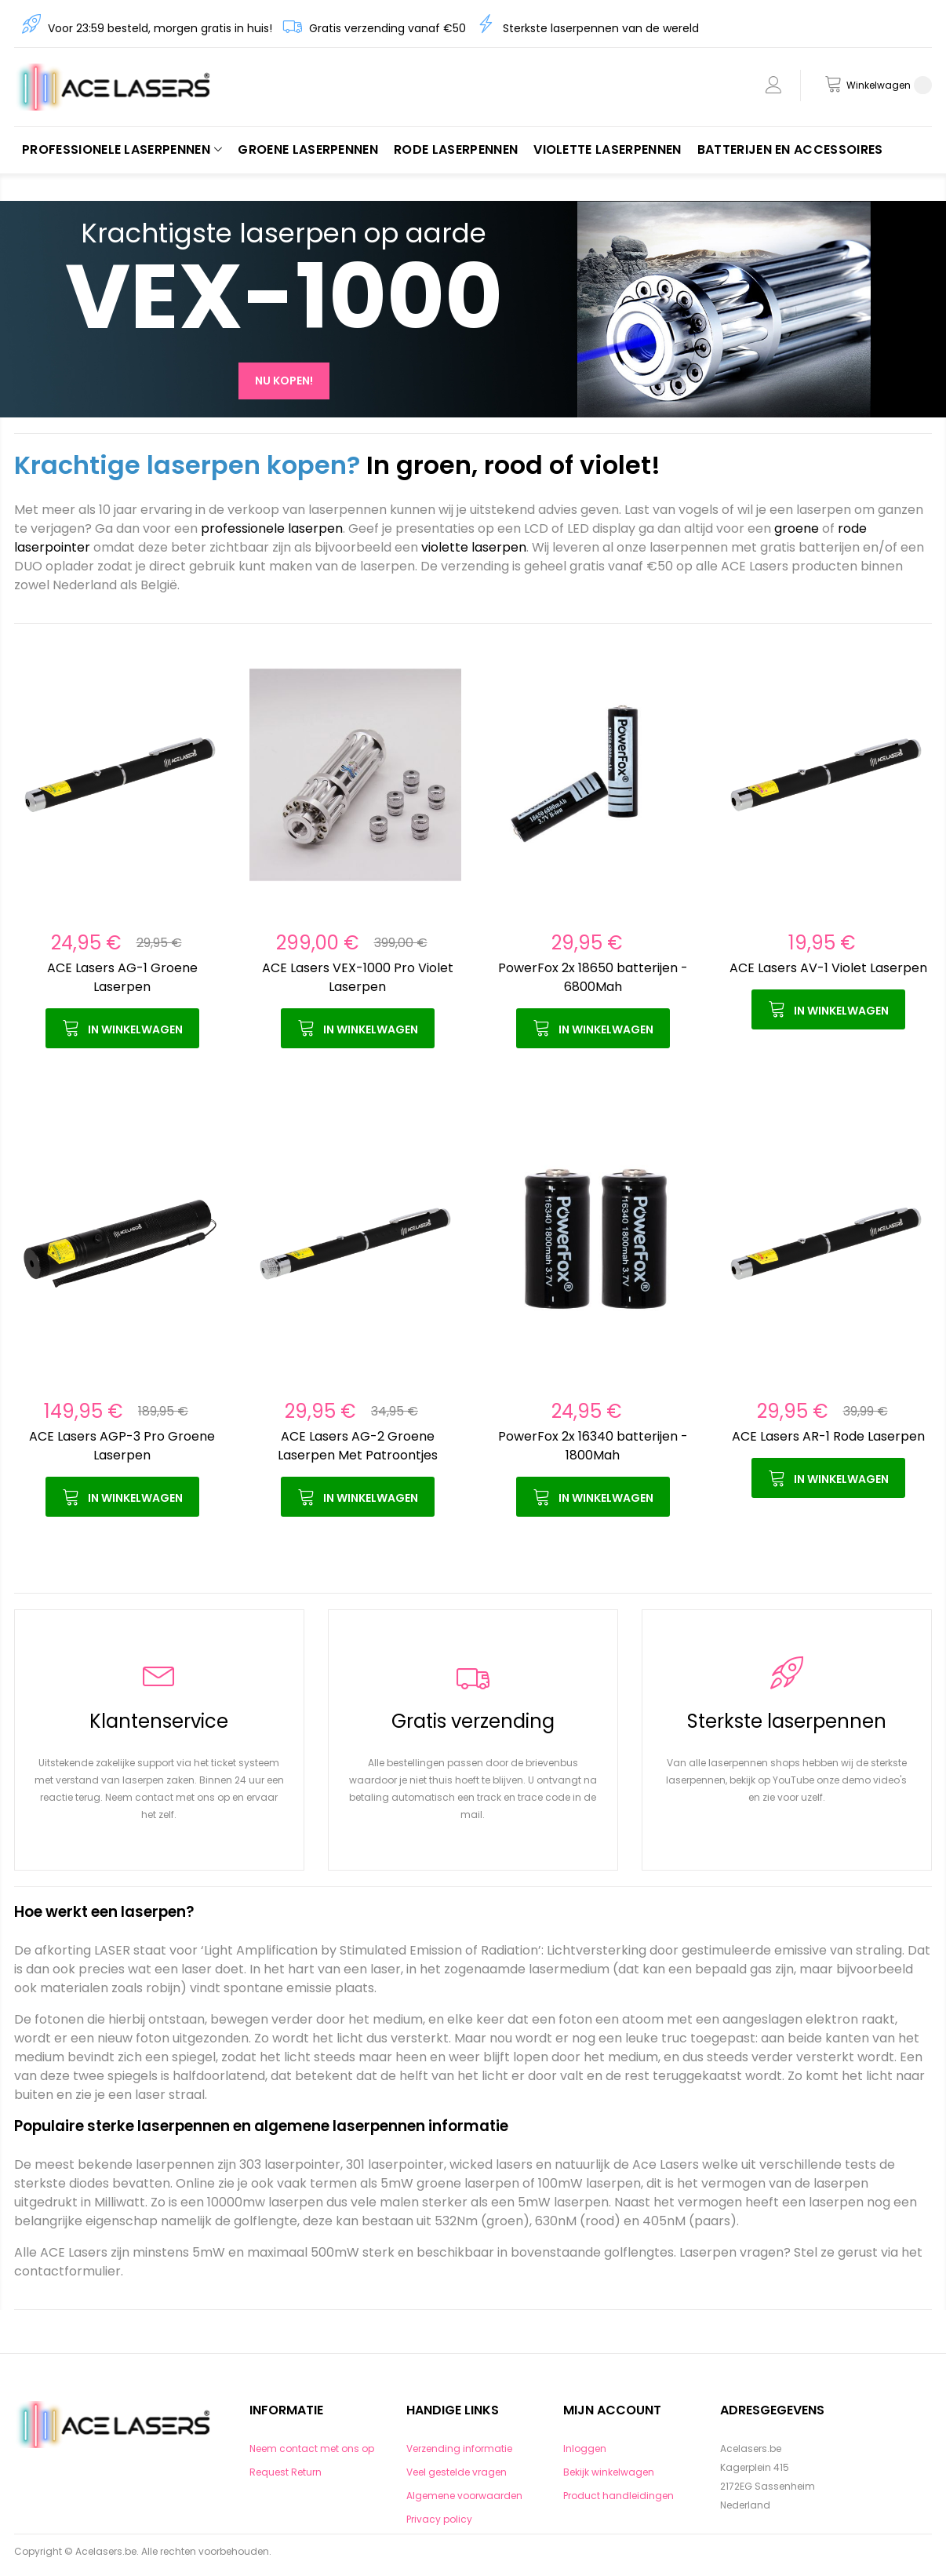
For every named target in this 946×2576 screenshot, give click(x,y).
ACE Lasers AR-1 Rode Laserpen (828, 1436)
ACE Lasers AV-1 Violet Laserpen (828, 968)
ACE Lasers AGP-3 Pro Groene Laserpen (122, 1445)
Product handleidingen (618, 2495)
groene (796, 528)
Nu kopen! (284, 380)
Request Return (285, 2472)
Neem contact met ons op (311, 2448)
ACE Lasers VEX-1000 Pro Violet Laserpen (357, 977)
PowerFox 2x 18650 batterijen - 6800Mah (593, 977)
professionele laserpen (272, 528)
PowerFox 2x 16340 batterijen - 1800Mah (593, 1445)
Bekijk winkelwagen (608, 2472)
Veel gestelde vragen (456, 2472)
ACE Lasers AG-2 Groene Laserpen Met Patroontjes (358, 1445)
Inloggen (584, 2448)
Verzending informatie (459, 2448)
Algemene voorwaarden (464, 2495)
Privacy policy (439, 2519)
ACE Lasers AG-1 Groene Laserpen (122, 977)
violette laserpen (473, 547)
